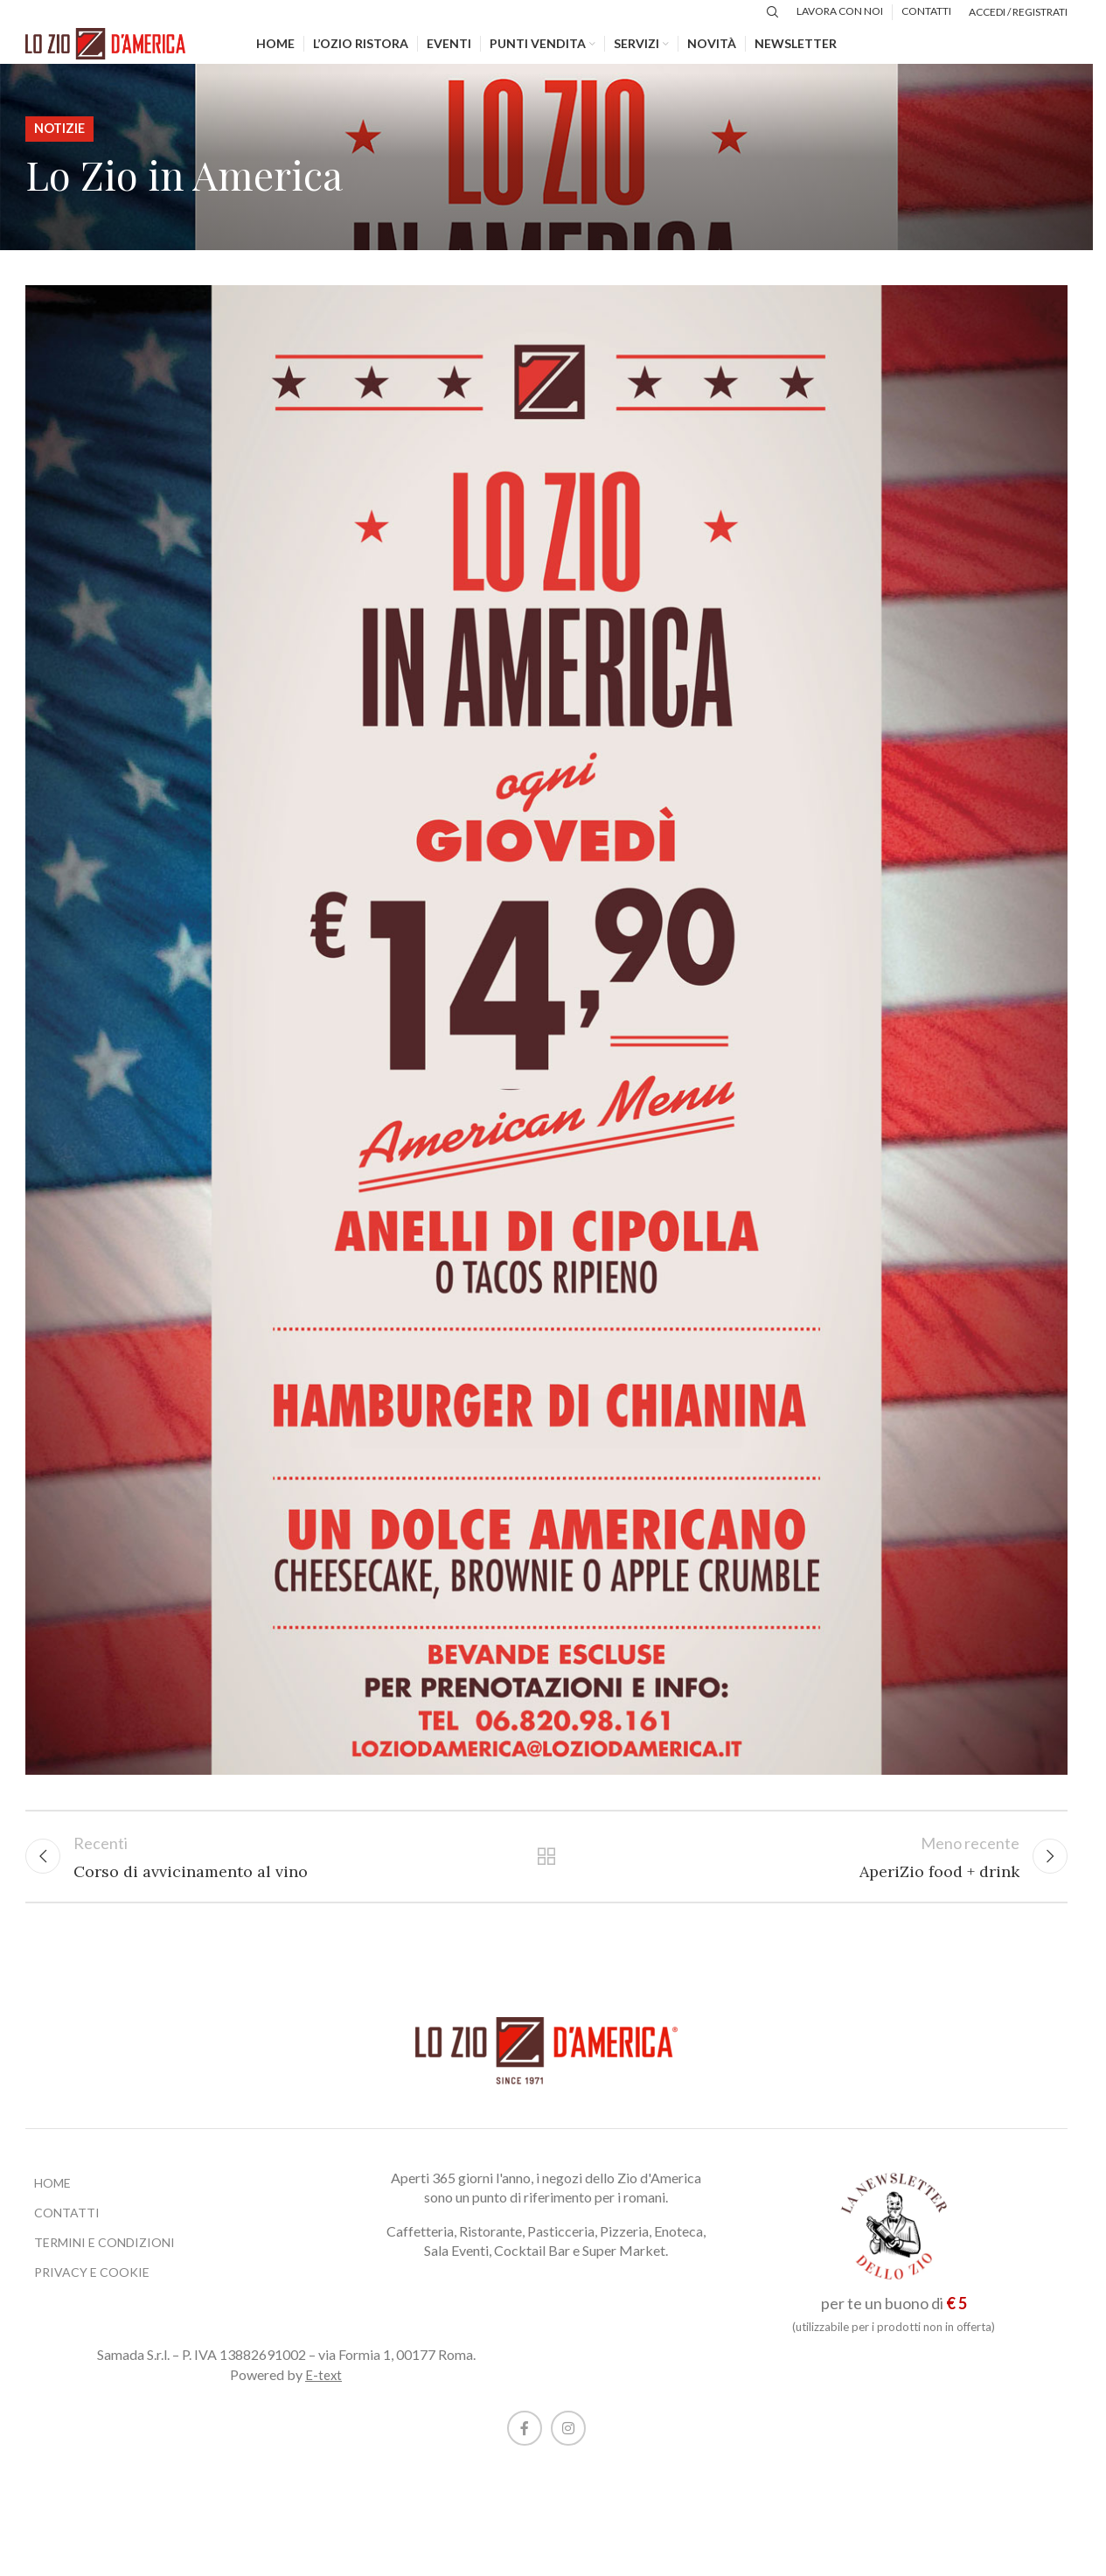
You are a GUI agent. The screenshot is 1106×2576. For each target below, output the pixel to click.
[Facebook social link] (524, 2444)
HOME (52, 2199)
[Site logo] (117, 50)
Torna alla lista (547, 1870)
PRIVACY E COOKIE (92, 2288)
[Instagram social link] (568, 2444)
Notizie (59, 139)
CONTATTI (67, 2229)
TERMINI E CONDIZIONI (104, 2258)
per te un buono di (894, 2319)
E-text (324, 2391)
